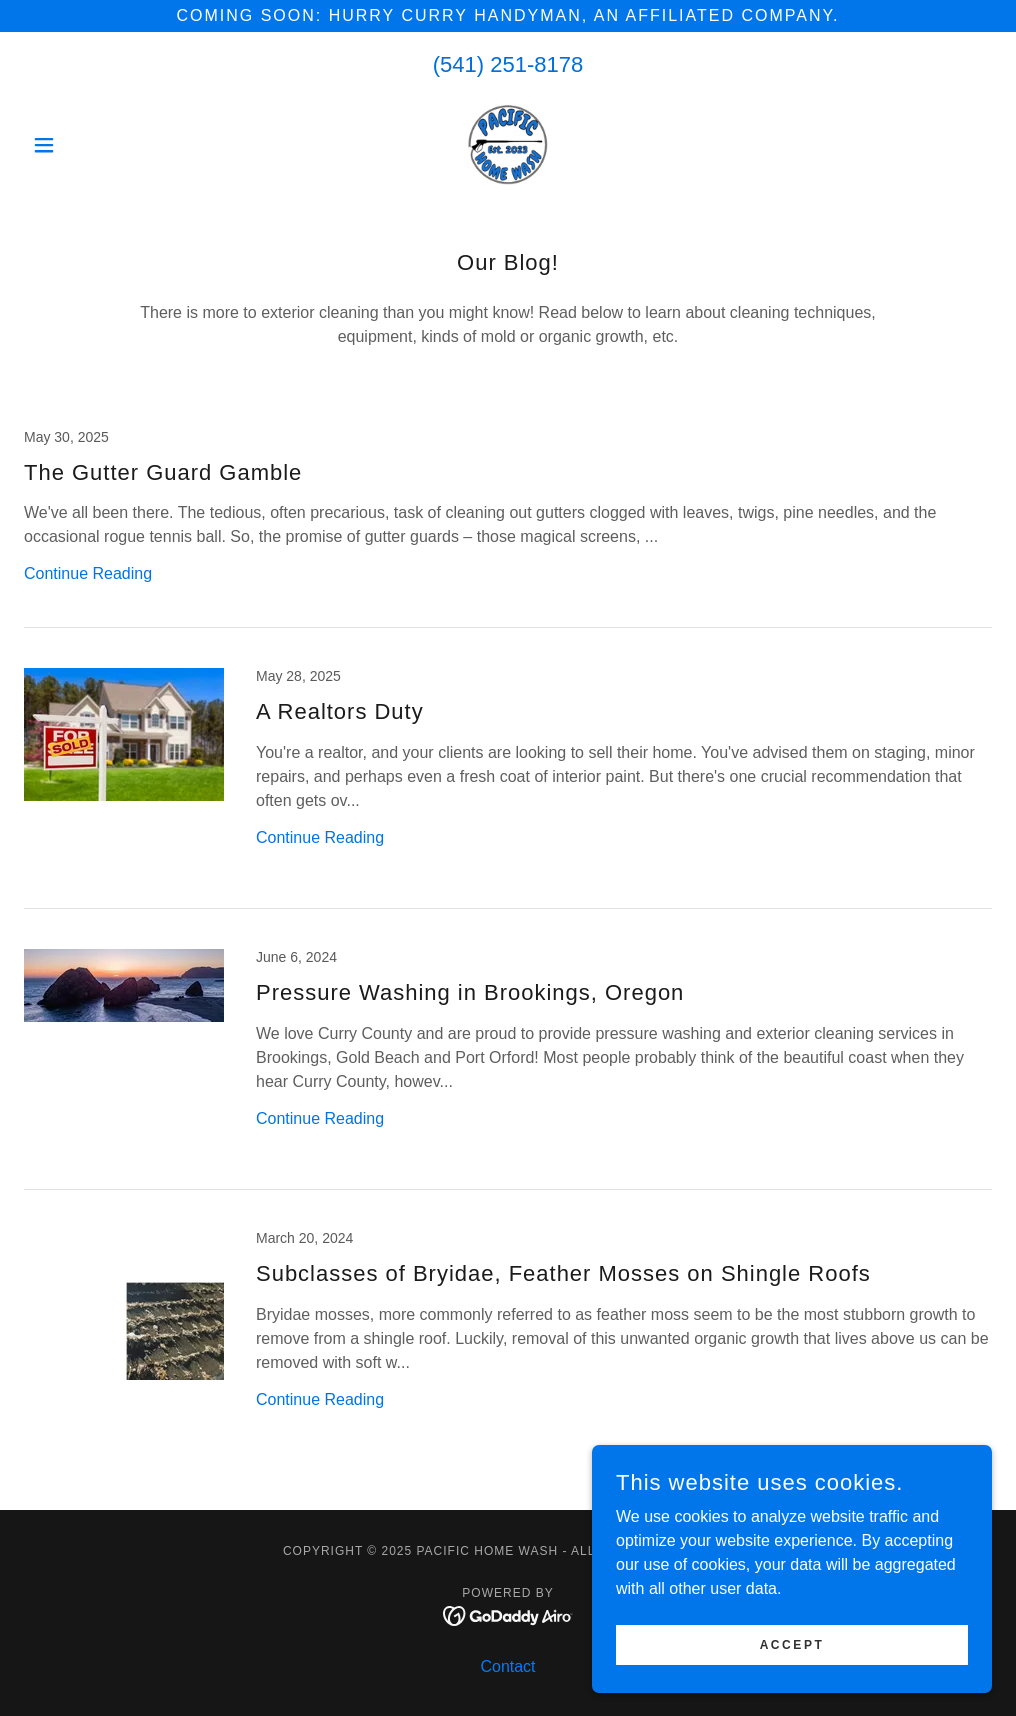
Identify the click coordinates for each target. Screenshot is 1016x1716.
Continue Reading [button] (88, 573)
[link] (508, 145)
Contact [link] (507, 1666)
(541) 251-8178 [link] (508, 64)
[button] (96, 145)
